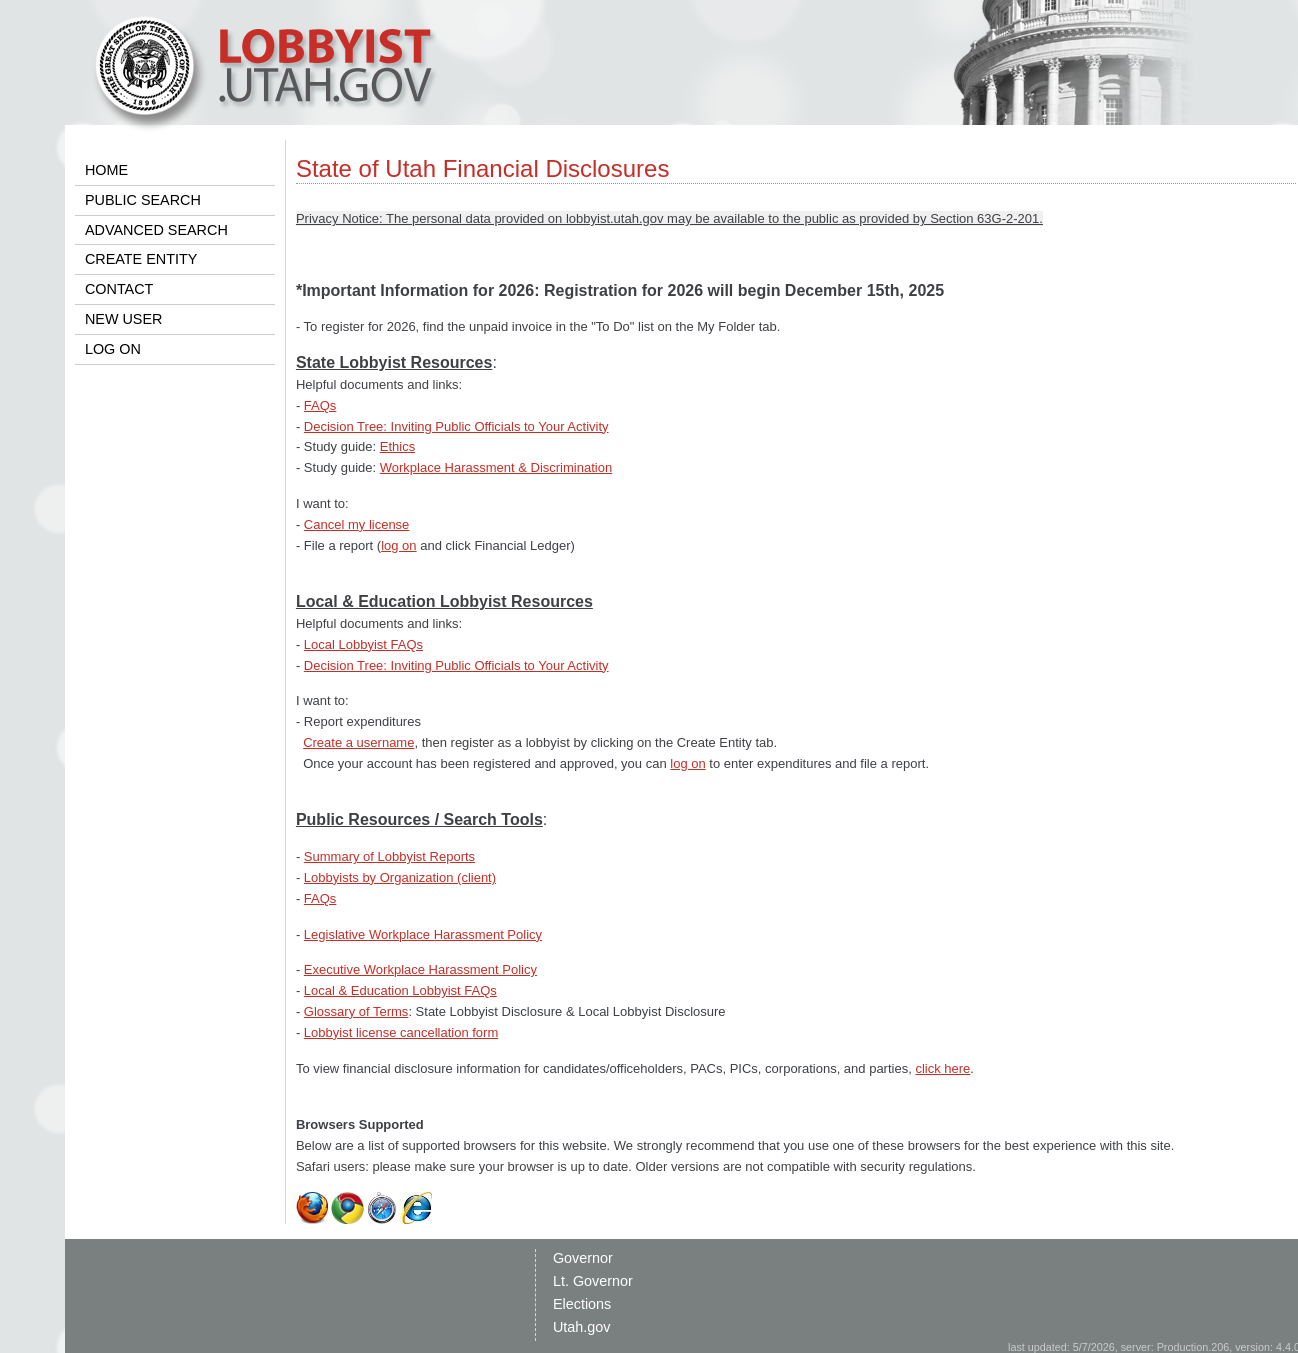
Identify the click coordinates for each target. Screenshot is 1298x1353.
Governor (583, 1258)
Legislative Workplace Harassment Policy (423, 934)
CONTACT (119, 289)
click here (942, 1068)
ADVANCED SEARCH (156, 230)
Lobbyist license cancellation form (401, 1032)
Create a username (358, 742)
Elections (582, 1304)
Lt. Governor (593, 1281)
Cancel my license (357, 524)
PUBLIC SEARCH (143, 200)
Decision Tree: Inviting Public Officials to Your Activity (456, 426)
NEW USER (124, 319)
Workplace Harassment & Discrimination (496, 467)
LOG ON (113, 349)
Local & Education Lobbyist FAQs (400, 990)
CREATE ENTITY (141, 259)
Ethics (397, 446)
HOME (106, 170)
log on (398, 545)
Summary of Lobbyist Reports (389, 856)
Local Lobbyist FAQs (363, 644)
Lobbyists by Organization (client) (400, 877)
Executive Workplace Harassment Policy (420, 969)
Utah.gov (582, 1327)
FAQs (320, 405)
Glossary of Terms (356, 1011)
